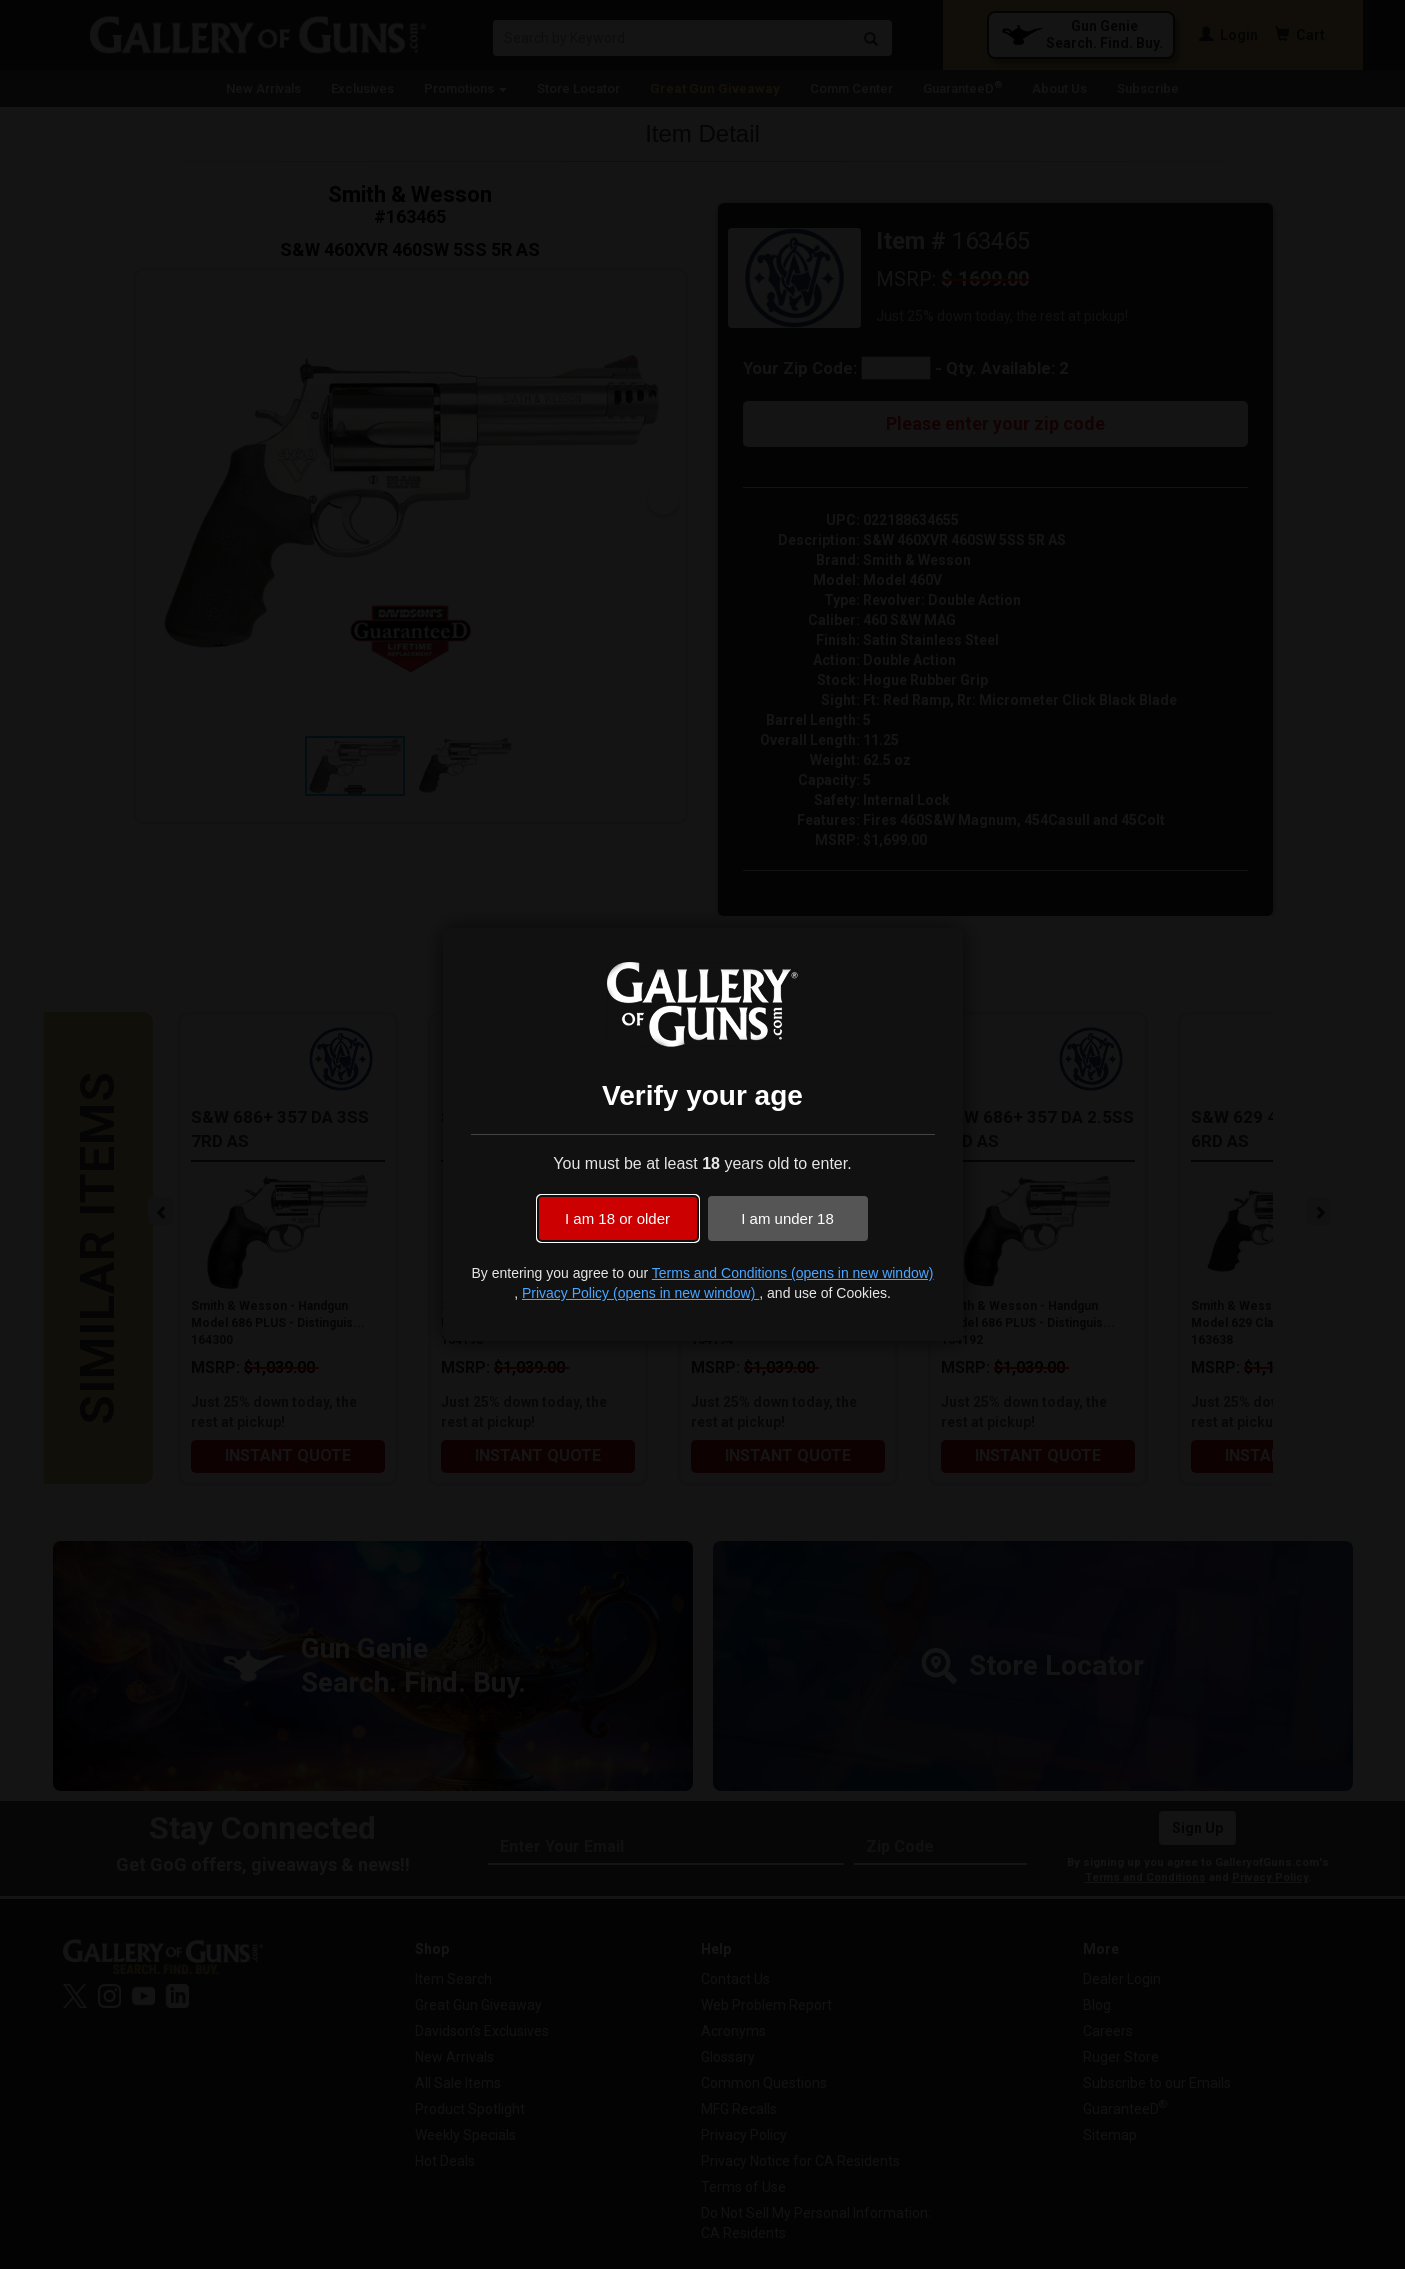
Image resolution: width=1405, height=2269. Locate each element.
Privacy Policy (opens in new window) (640, 1293)
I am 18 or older (617, 1218)
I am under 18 (787, 1218)
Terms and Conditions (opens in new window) (793, 1273)
